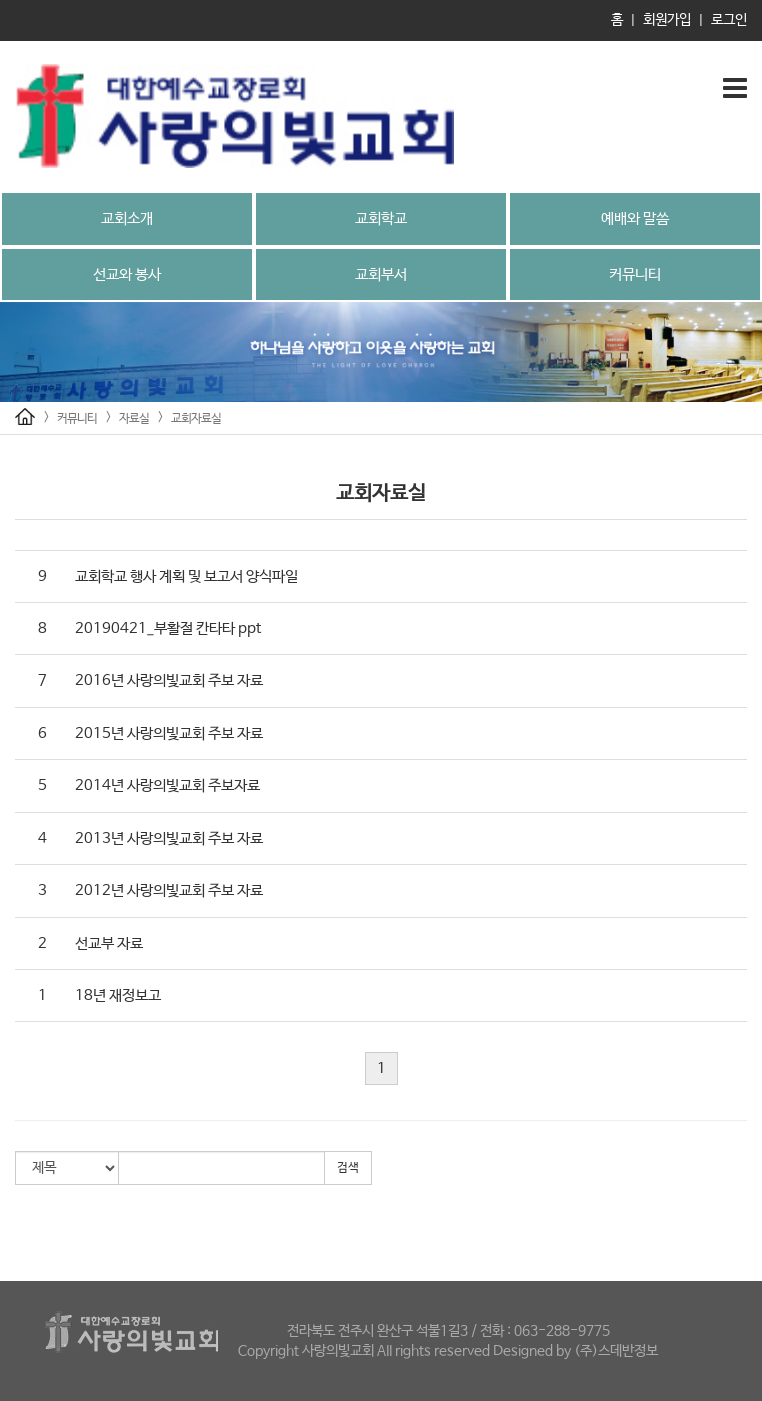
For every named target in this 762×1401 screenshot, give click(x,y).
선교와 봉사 (127, 274)
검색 (348, 1168)
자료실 (134, 419)
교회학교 (381, 218)
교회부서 (381, 274)
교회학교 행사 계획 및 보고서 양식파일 (186, 576)
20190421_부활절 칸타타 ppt (168, 628)
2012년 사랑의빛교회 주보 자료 (169, 890)
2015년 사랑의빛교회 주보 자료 (169, 733)
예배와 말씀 (635, 218)
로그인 (729, 20)
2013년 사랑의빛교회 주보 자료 (169, 838)
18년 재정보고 (118, 995)
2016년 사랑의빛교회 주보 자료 (169, 680)
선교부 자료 (109, 943)
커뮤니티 (635, 274)
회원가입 (667, 20)
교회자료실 (196, 419)
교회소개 (127, 218)
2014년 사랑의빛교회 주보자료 (167, 785)
